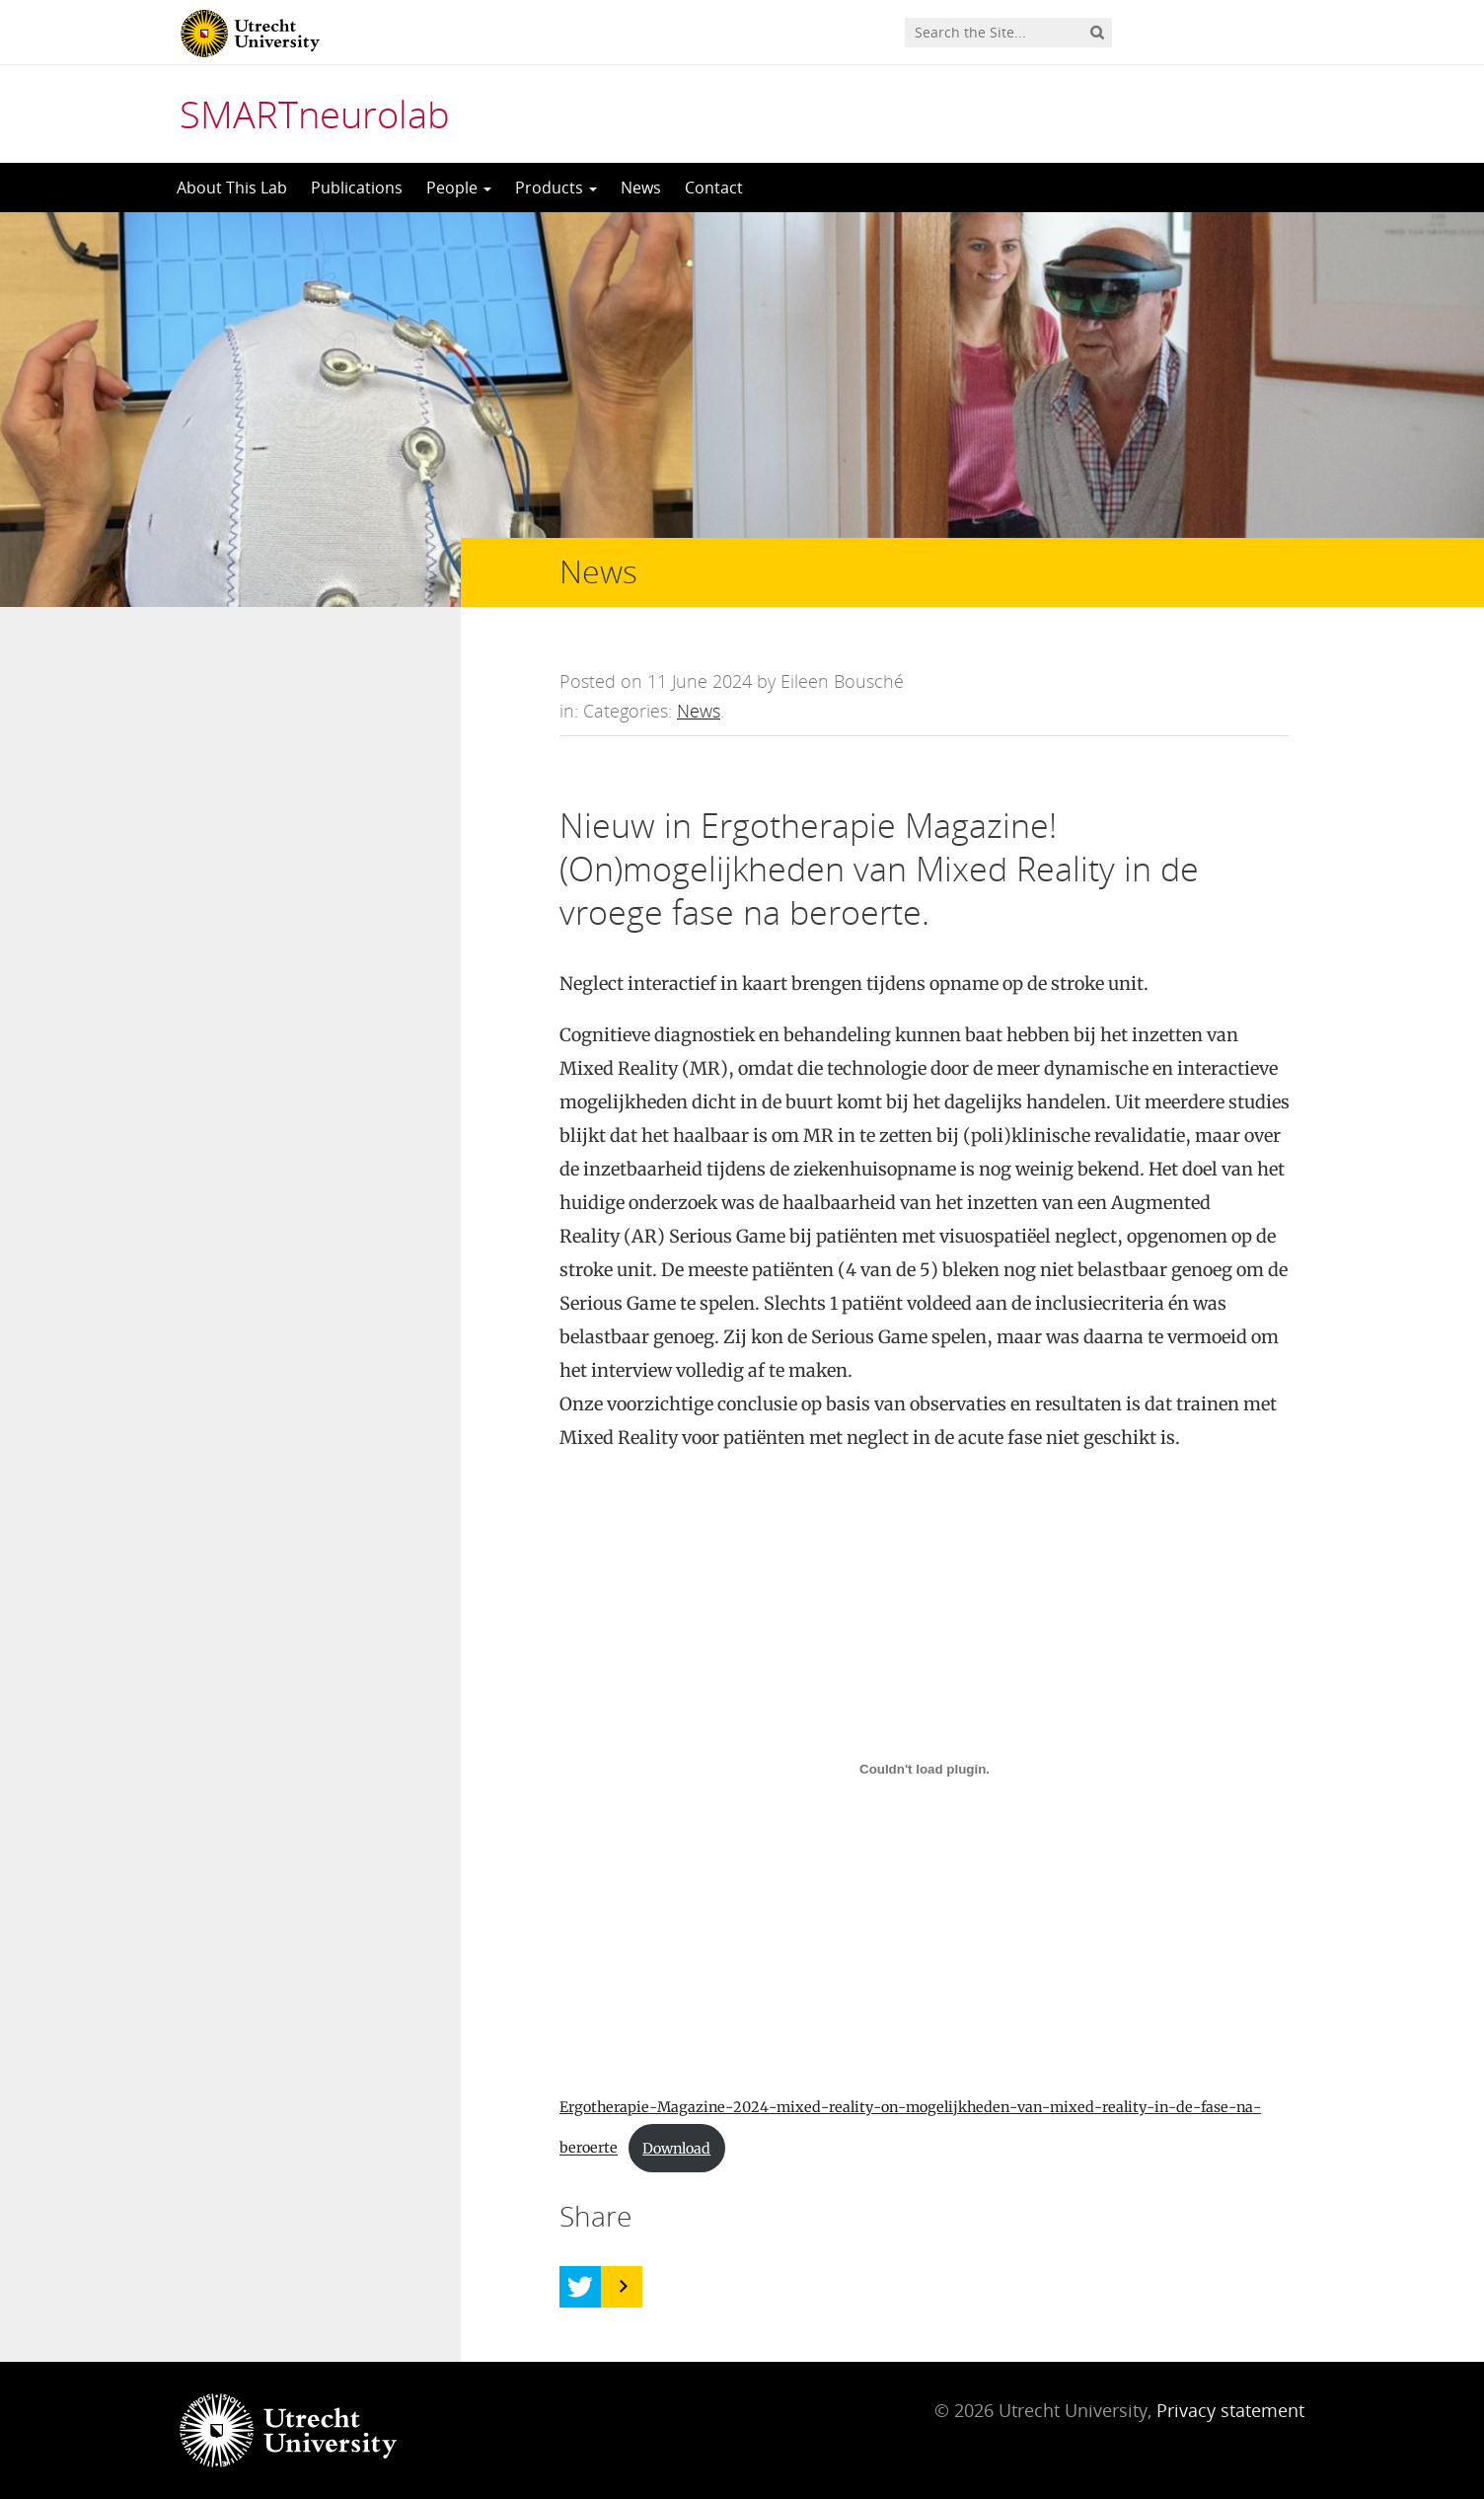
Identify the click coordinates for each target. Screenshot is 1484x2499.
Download (676, 2149)
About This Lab (232, 187)
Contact (714, 187)
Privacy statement (1230, 2410)
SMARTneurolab (315, 113)
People (458, 187)
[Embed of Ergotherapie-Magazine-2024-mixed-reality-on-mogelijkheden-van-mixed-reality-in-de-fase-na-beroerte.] (924, 1769)
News (641, 187)
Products (556, 187)
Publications (357, 187)
